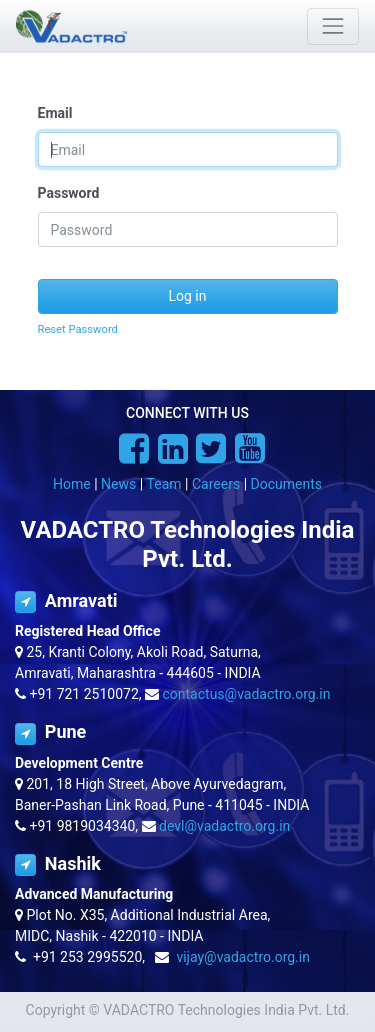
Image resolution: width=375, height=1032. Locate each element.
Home (72, 484)
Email (55, 113)
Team (164, 484)
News (118, 484)
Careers (216, 484)
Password (69, 193)
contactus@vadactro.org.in (247, 694)
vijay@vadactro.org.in (243, 957)
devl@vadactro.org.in (224, 826)
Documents (286, 484)
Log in (188, 296)
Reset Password (78, 329)
